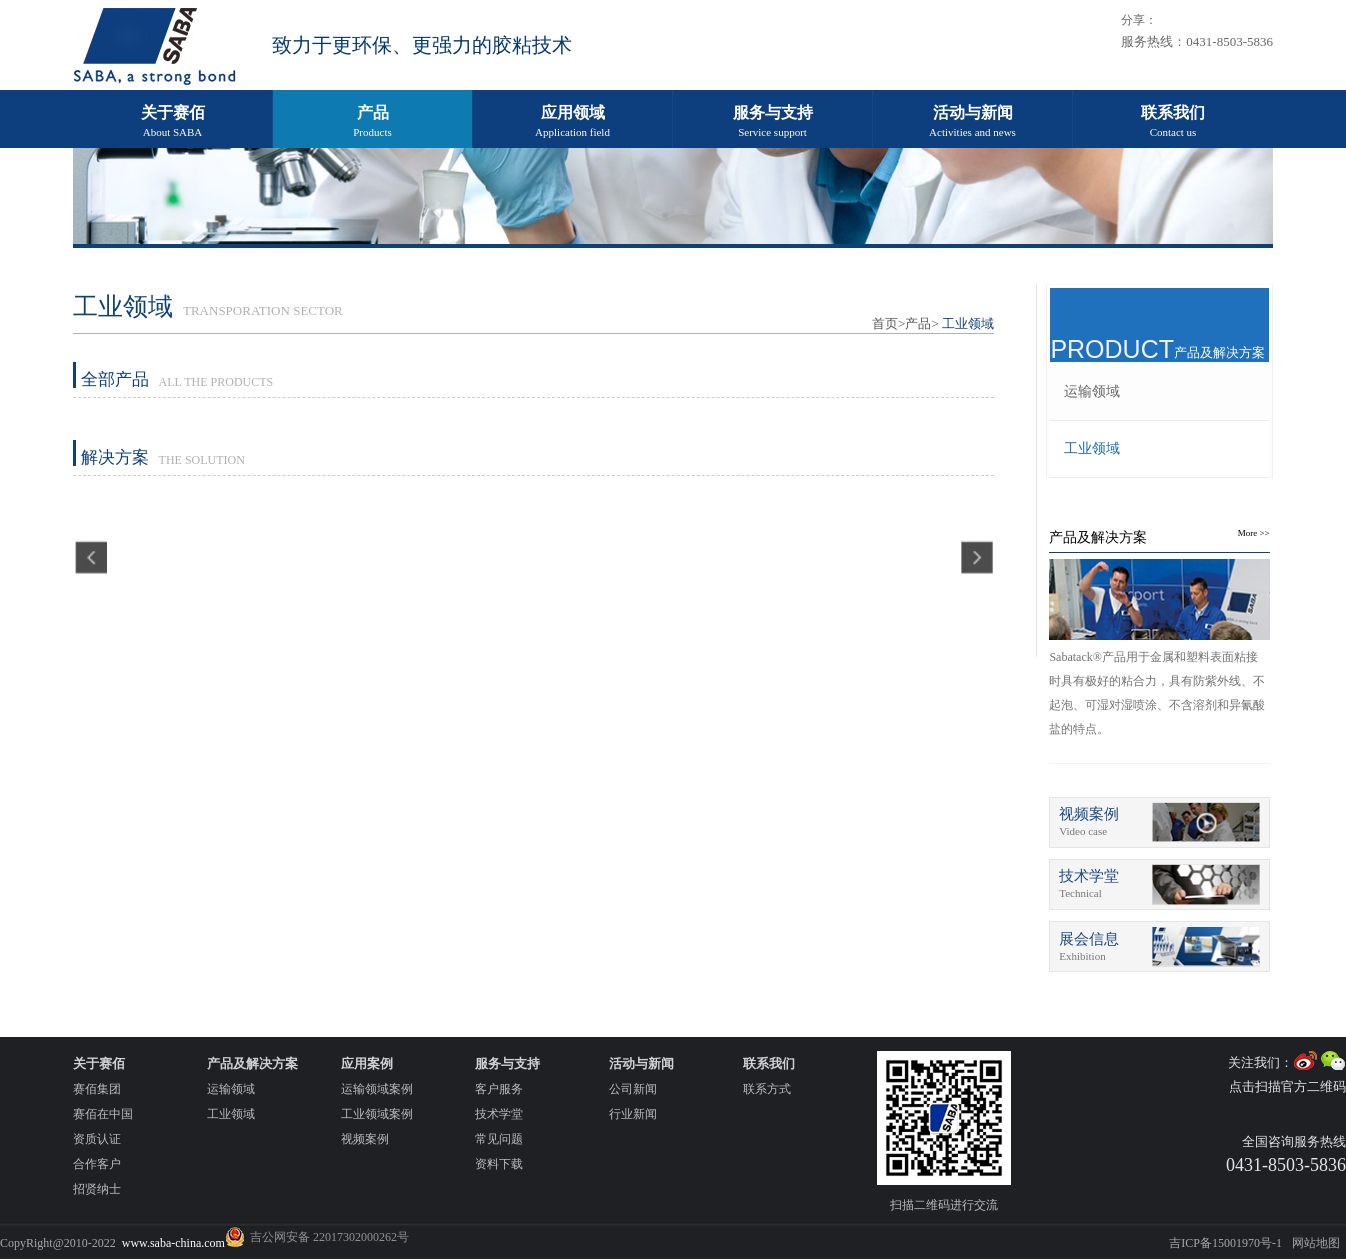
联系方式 (767, 1089)
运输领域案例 (377, 1089)
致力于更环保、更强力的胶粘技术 (422, 45)
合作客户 (97, 1164)
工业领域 (1092, 448)
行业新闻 (633, 1114)
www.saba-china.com (173, 1243)
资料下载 (499, 1164)
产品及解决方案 (1098, 537)
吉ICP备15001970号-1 (1225, 1243)
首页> (888, 323)
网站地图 (1316, 1243)
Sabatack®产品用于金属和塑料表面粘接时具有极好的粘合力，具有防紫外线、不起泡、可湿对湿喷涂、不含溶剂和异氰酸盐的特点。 (1157, 693)
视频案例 (365, 1139)
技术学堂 (499, 1114)
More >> (1254, 533)
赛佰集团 (97, 1089)
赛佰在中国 (103, 1114)
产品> (921, 323)
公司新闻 (633, 1089)
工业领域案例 (377, 1114)
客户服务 (499, 1089)
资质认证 (97, 1139)
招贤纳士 (97, 1189)
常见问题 (499, 1139)
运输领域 (1092, 391)
